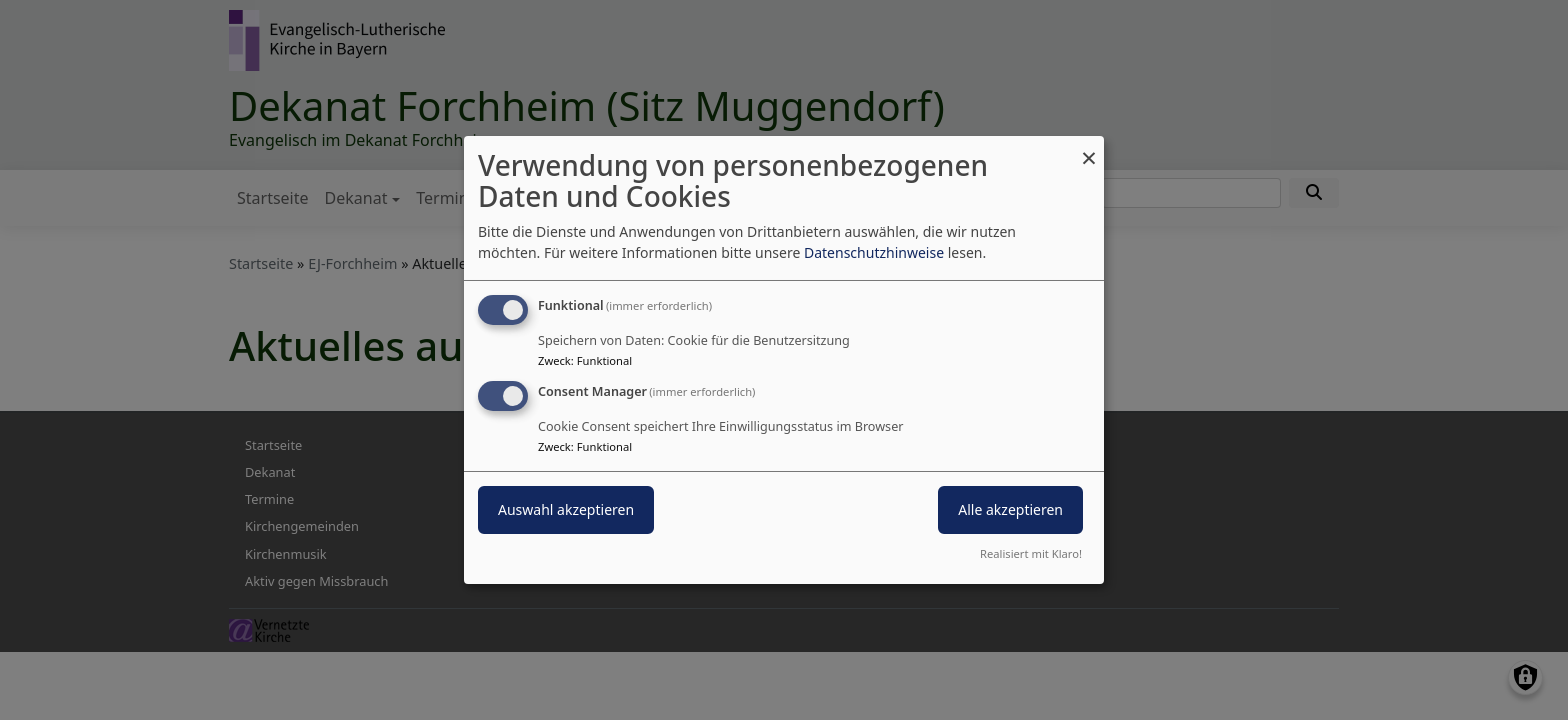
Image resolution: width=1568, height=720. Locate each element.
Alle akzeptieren (1010, 509)
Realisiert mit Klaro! (1031, 553)
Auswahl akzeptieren (566, 509)
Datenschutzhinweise (874, 252)
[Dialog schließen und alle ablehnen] (1089, 148)
